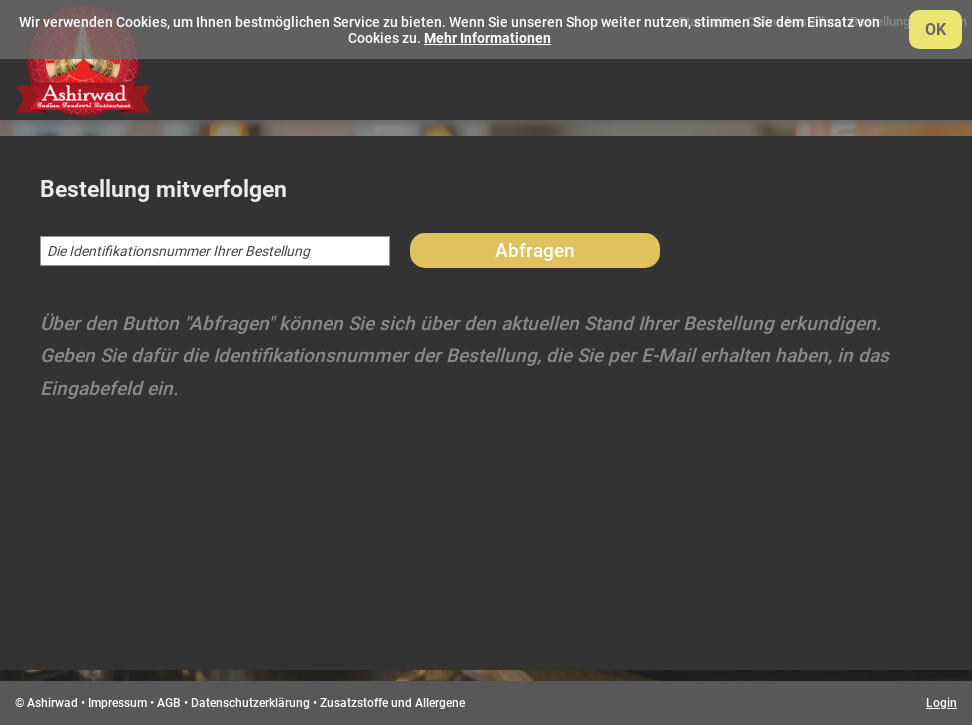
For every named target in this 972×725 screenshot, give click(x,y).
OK (935, 29)
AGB (169, 703)
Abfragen (535, 250)
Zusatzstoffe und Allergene (392, 703)
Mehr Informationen (487, 38)
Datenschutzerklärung (250, 703)
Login (941, 703)
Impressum (117, 703)
